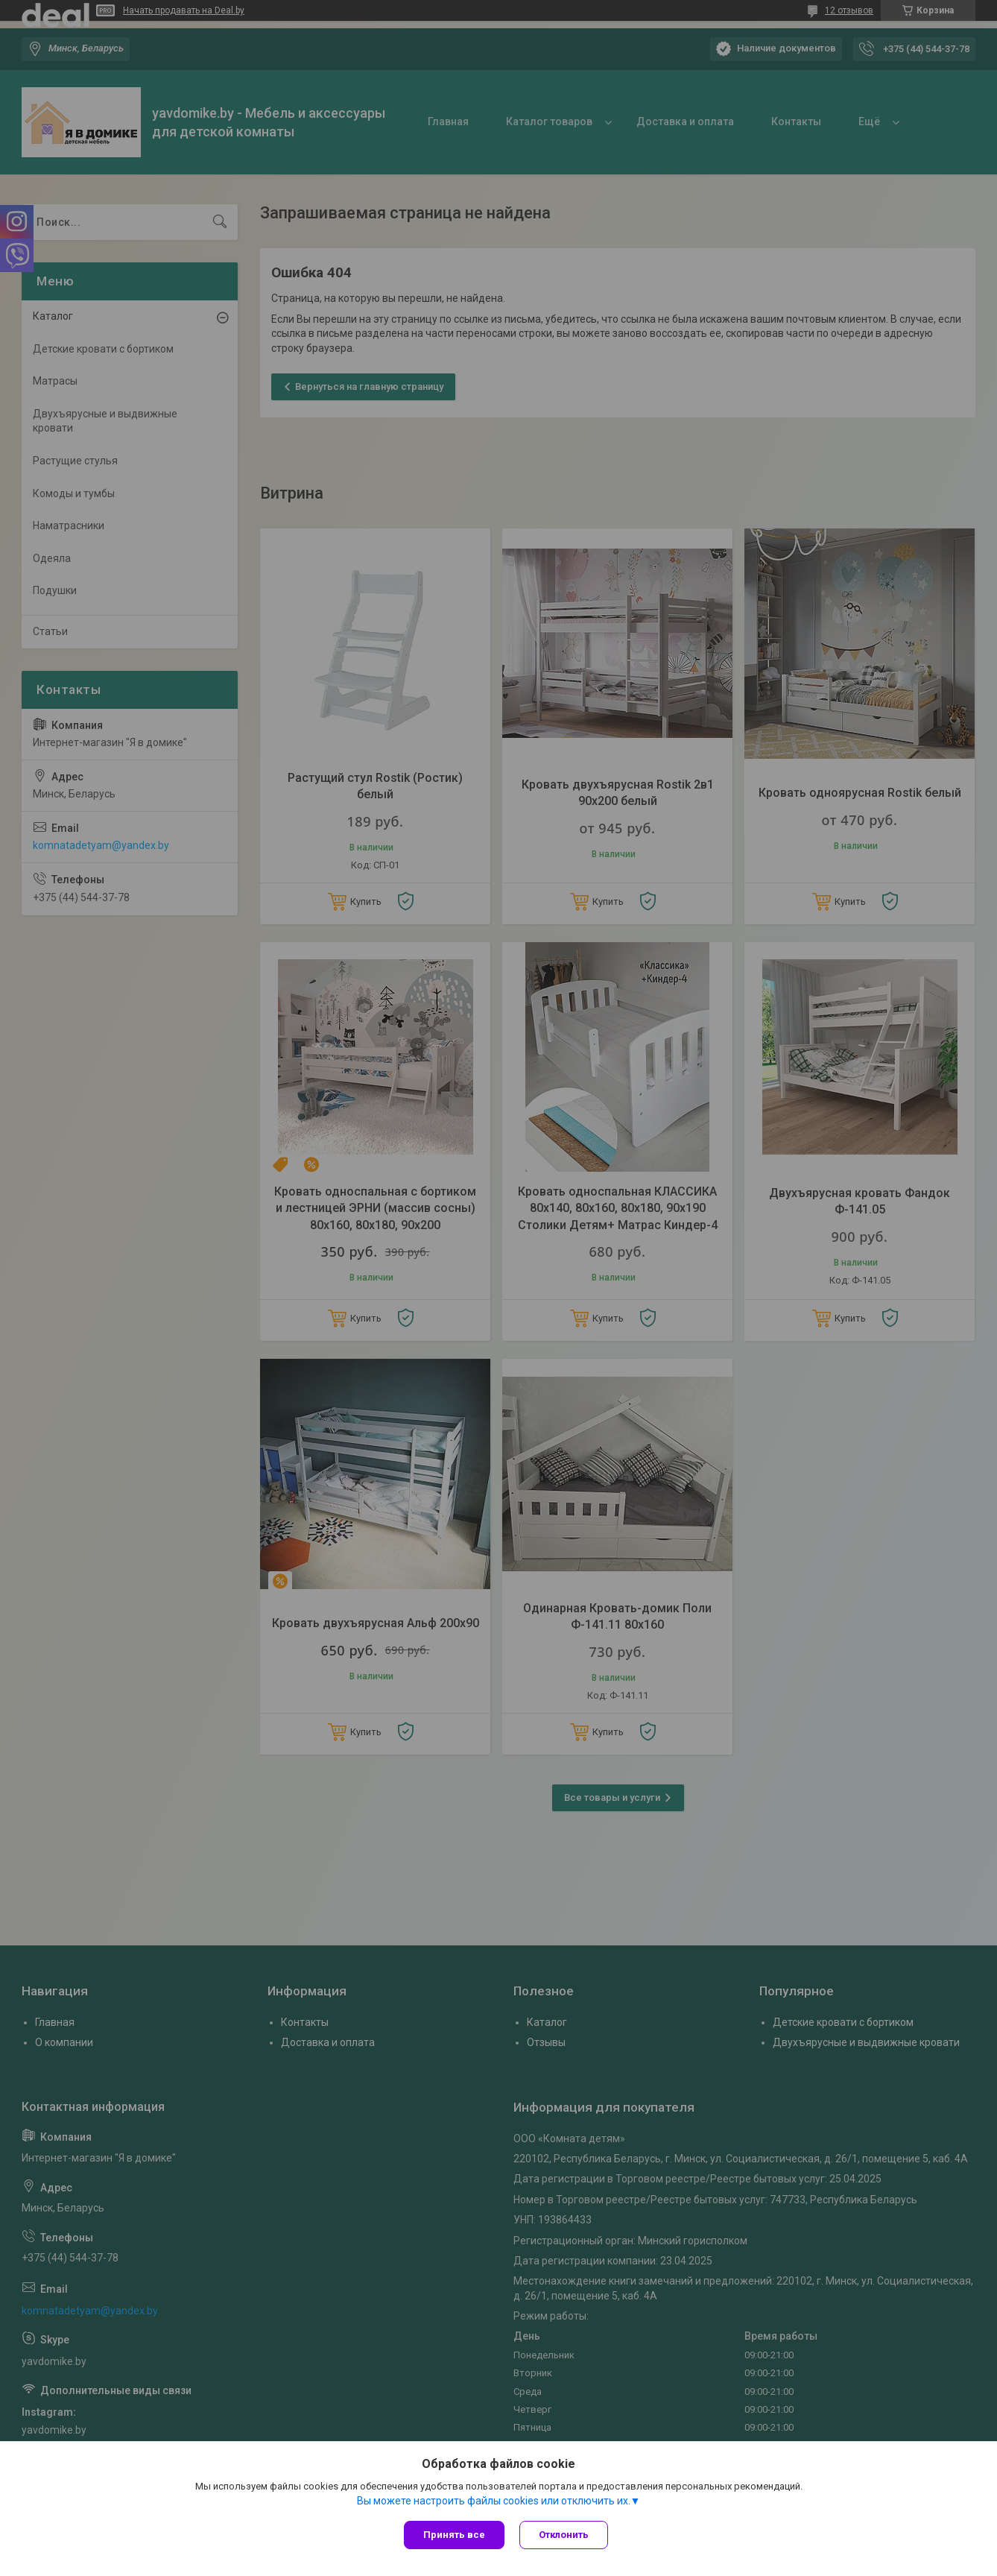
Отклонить (564, 2534)
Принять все (454, 2534)
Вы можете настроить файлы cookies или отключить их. (493, 2501)
